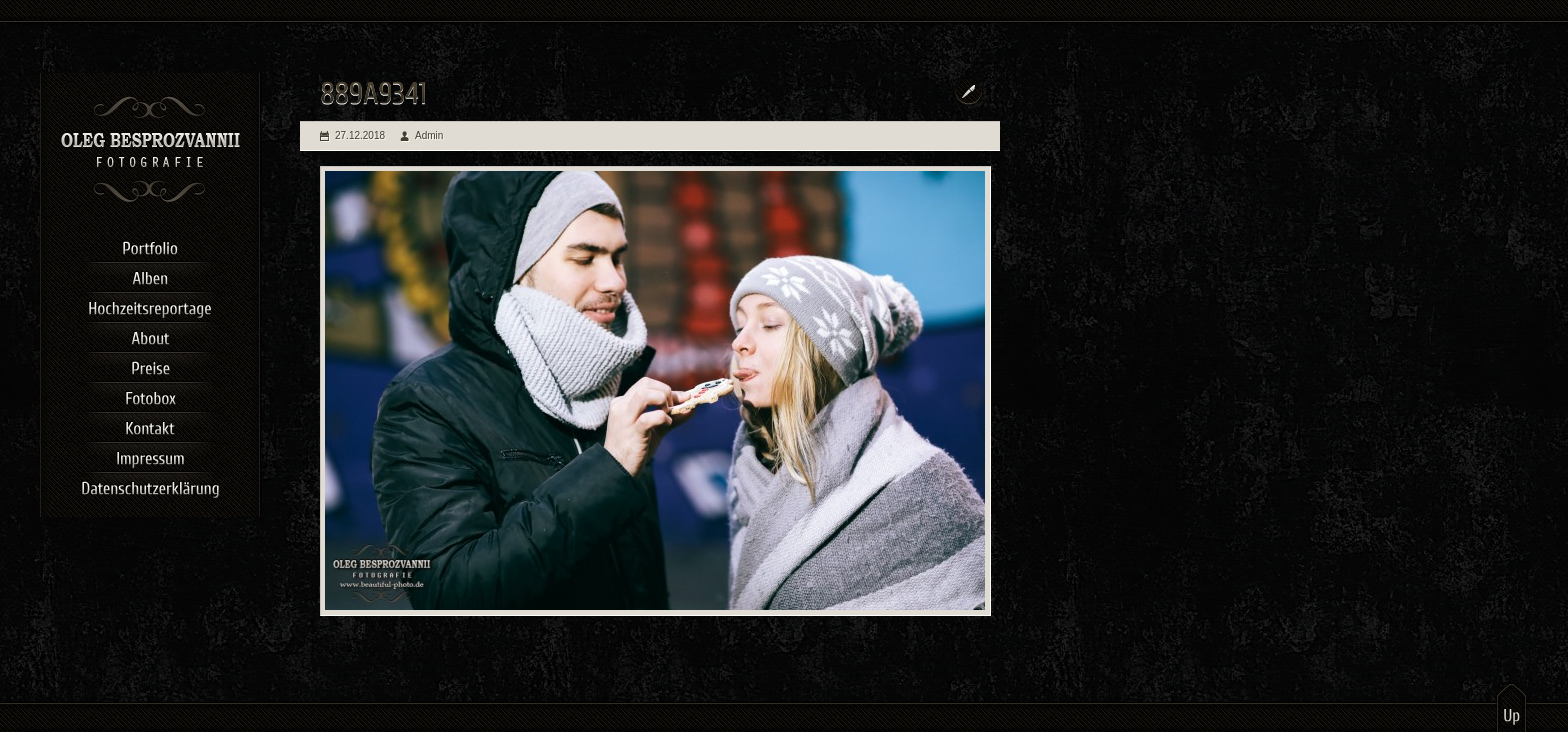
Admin (429, 135)
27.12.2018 (360, 135)
